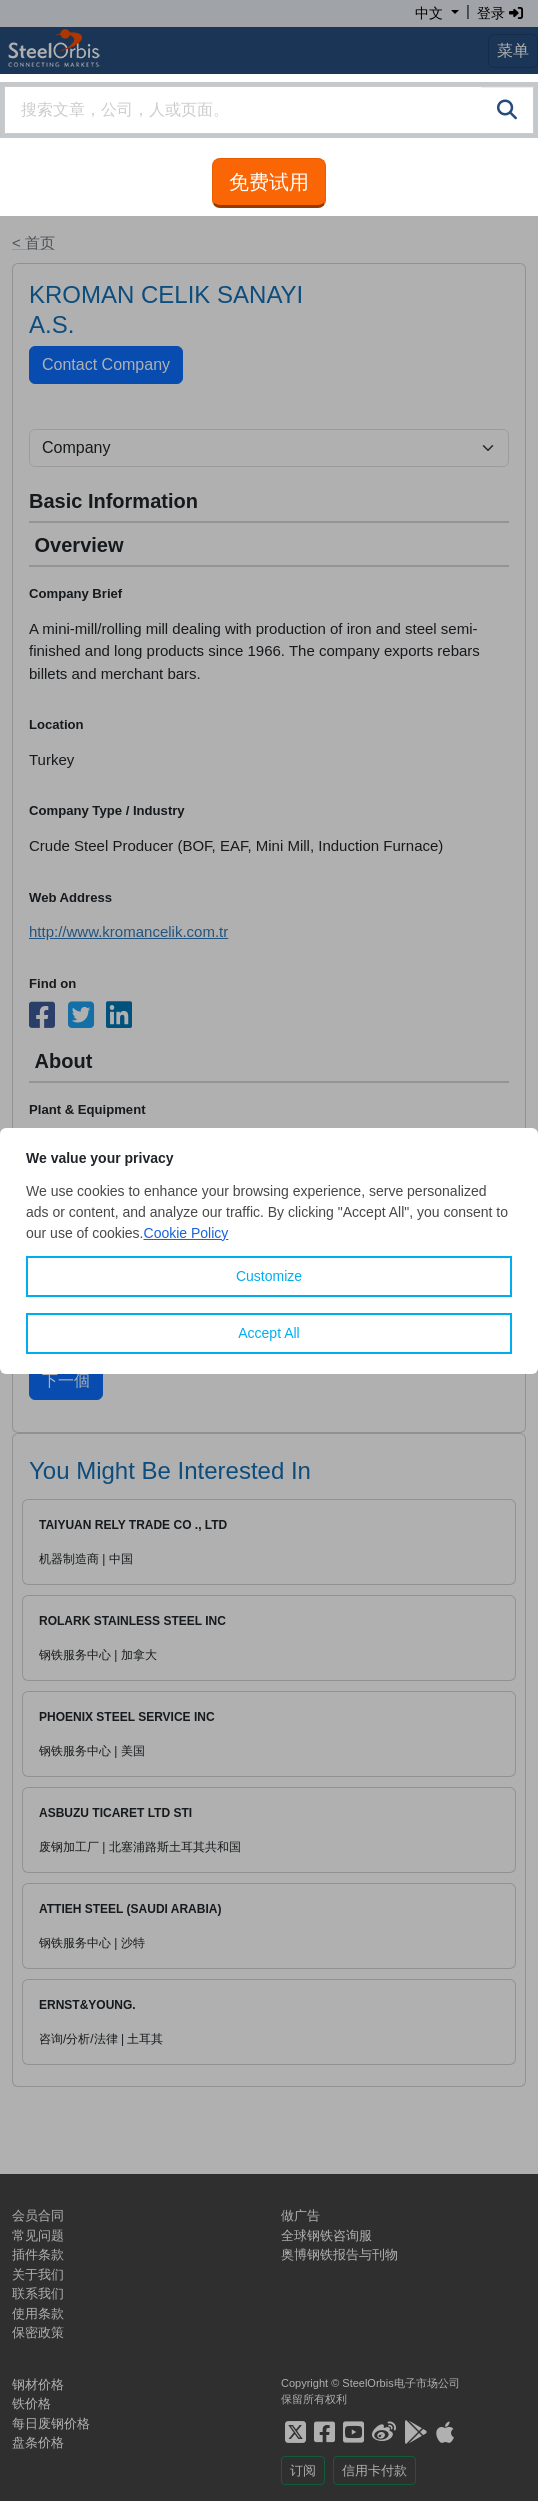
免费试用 (269, 182)
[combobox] (269, 110)
